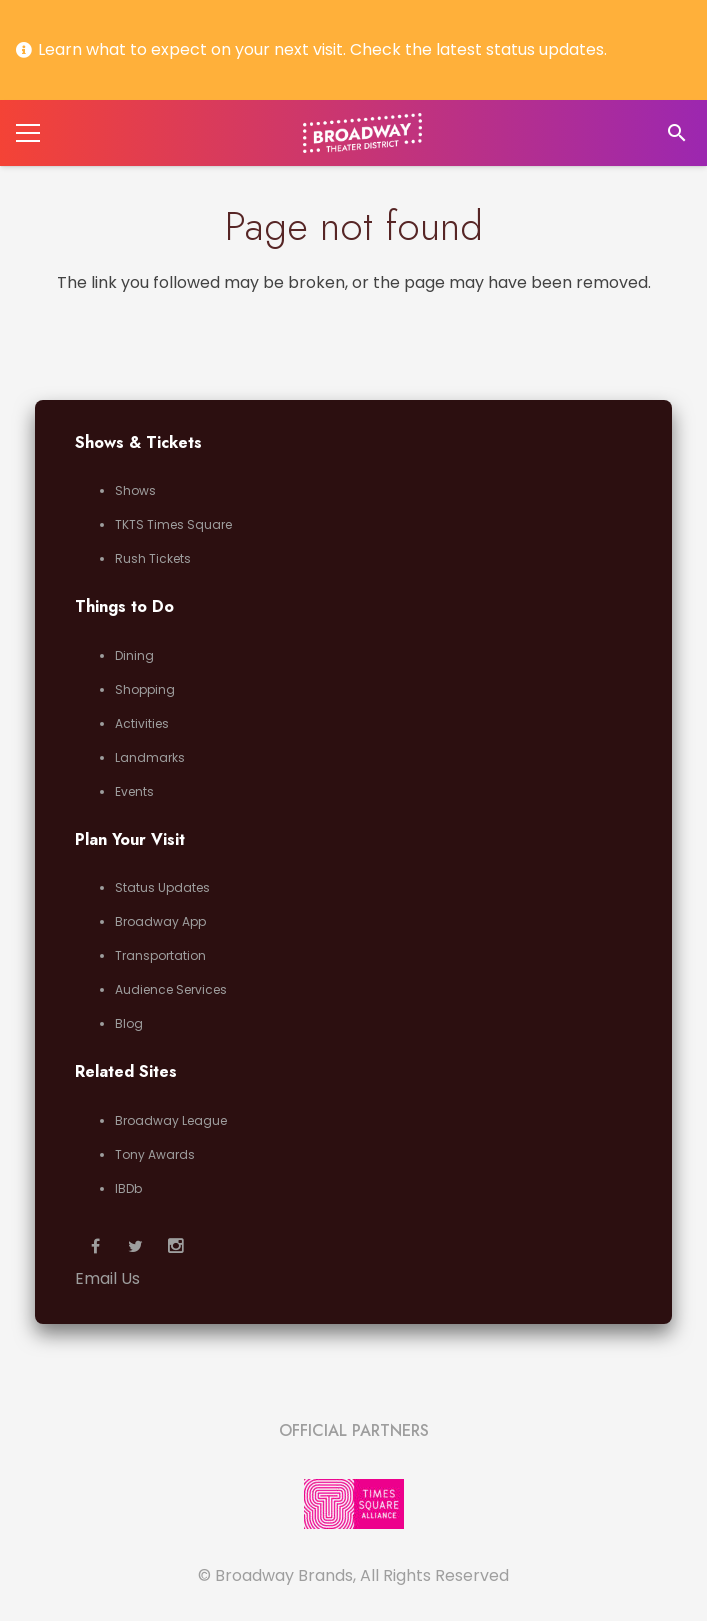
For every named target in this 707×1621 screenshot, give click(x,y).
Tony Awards (155, 1154)
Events (134, 791)
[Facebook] (95, 1246)
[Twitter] (135, 1246)
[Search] (676, 133)
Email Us (107, 1278)
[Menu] (28, 133)
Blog (129, 1023)
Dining (134, 655)
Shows (135, 490)
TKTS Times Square (173, 524)
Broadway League (171, 1120)
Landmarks (150, 757)
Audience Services (171, 989)
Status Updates (162, 887)
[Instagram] (175, 1246)
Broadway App (160, 921)
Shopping (145, 689)
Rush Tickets (153, 558)
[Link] (362, 133)
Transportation (160, 955)
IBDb (128, 1188)
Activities (142, 723)
